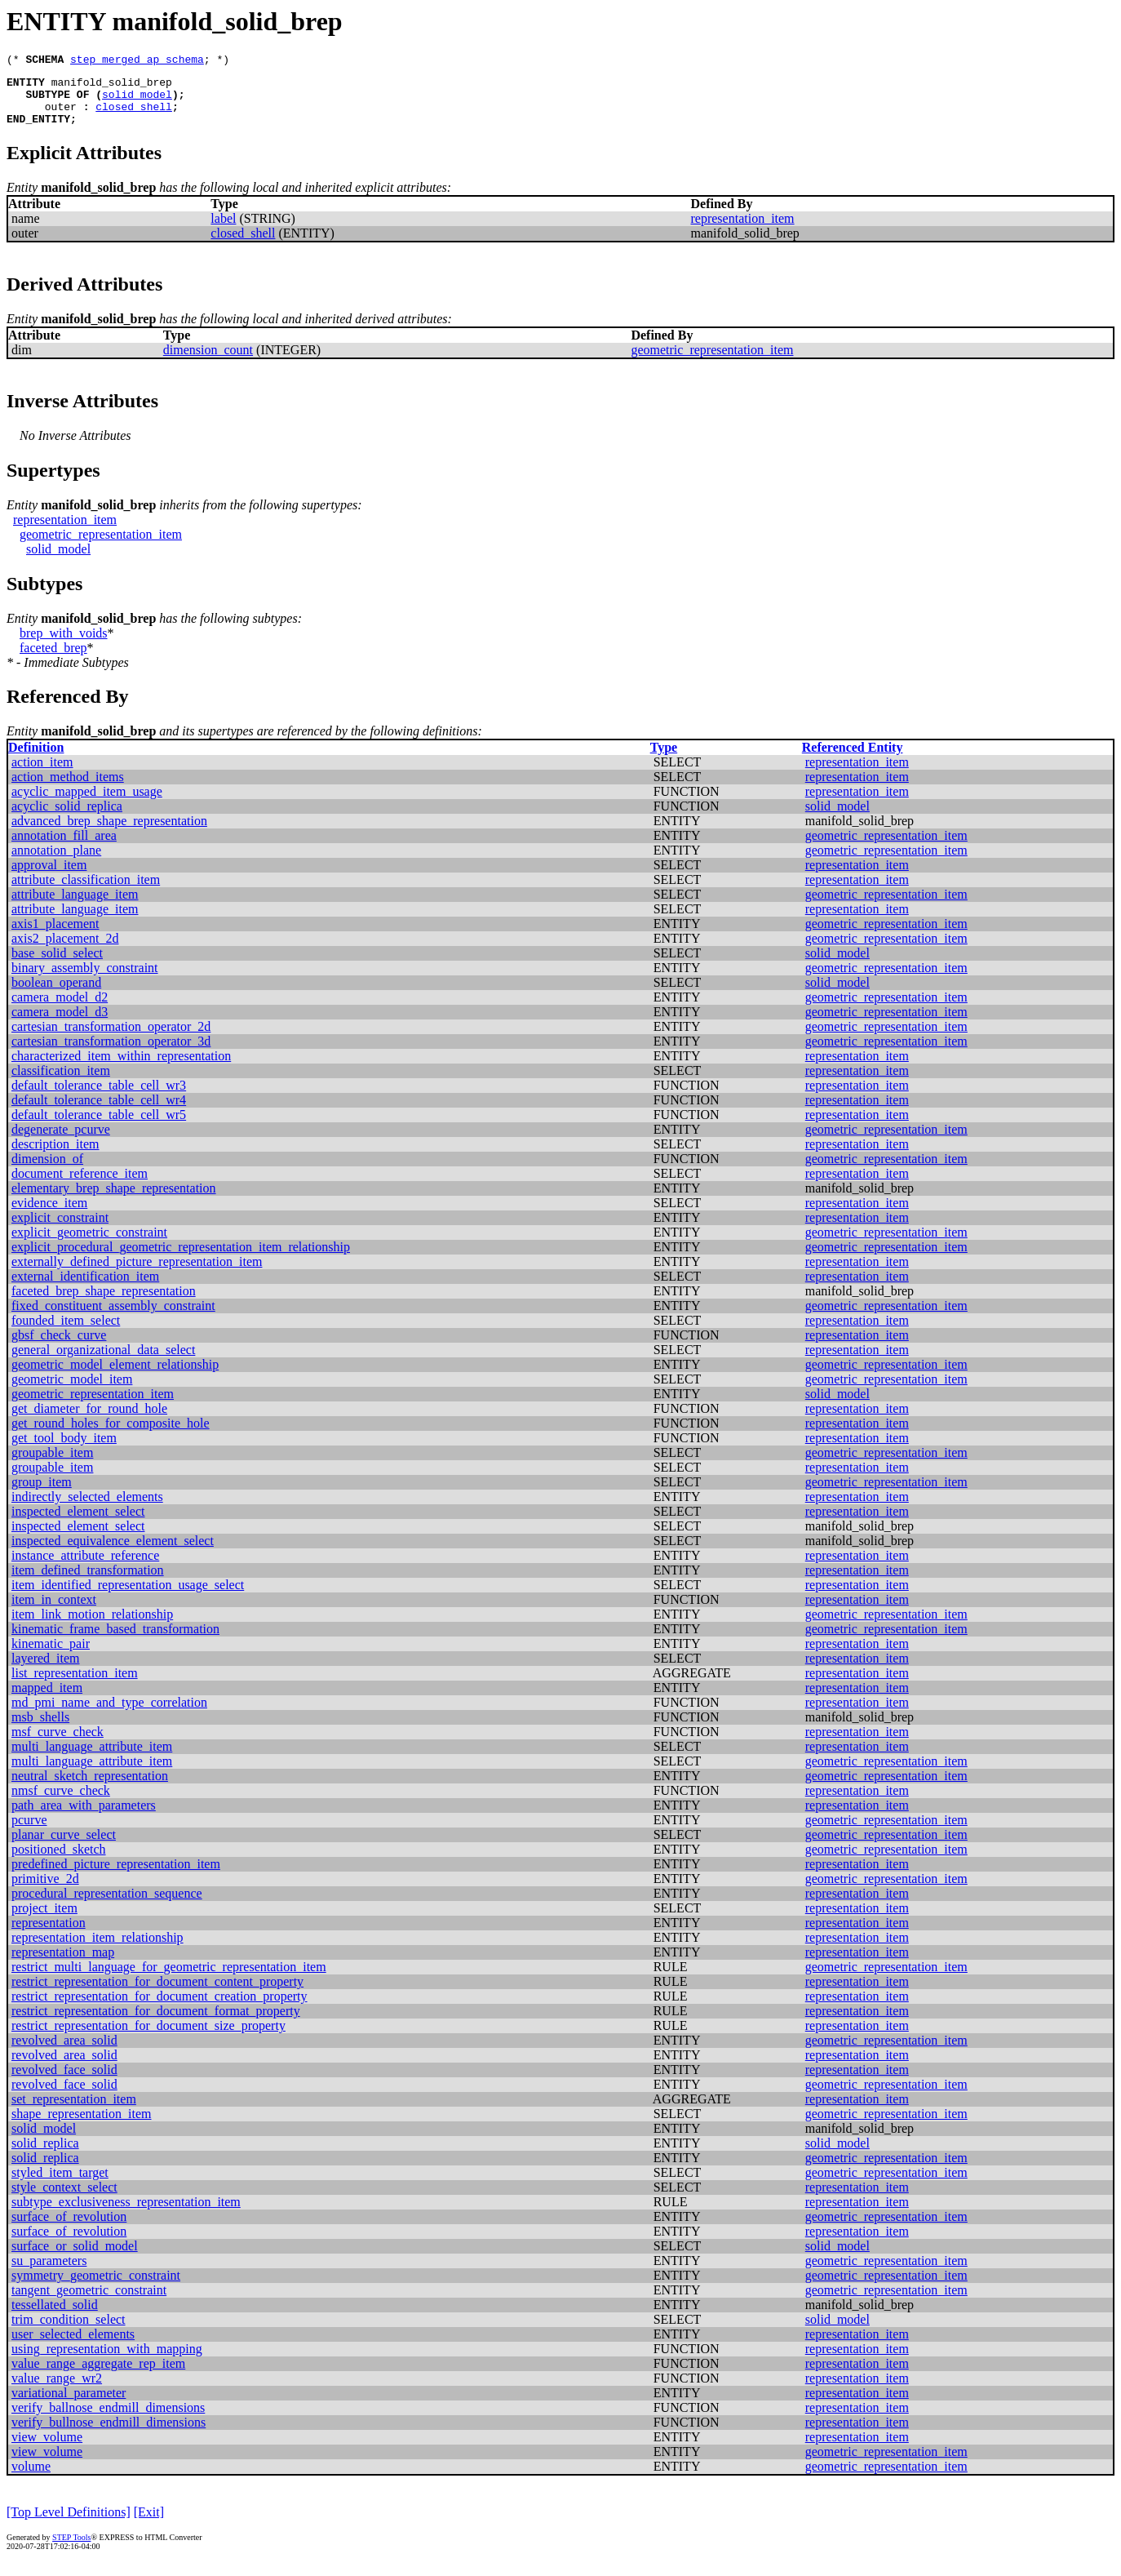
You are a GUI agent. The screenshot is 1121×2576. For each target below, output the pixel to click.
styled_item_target (60, 2185)
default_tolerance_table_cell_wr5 (98, 1127)
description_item (55, 1156)
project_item (44, 1920)
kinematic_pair (50, 1656)
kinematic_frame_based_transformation (115, 1641)
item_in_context (53, 1612)
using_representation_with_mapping (106, 2361)
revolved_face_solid (64, 2082)
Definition (36, 759)
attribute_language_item (75, 906)
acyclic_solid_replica (66, 818)
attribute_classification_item (85, 892)
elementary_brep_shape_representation (113, 1200)
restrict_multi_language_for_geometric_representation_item (168, 1979)
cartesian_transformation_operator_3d (110, 1053)
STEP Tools (71, 2549)
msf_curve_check (57, 1744)
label (223, 231)
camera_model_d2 (59, 1009)
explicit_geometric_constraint (89, 1244)
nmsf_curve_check (60, 1803)
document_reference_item (79, 1186)
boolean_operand (56, 995)
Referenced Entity (852, 759)
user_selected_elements (73, 2346)
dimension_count (208, 362)
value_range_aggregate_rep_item (98, 2376)
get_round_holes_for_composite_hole (110, 1435)
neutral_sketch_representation (89, 1788)
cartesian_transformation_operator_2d (110, 1039)
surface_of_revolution (68, 2229)
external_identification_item (85, 1288)
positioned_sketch (58, 1861)
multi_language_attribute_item (91, 1758)
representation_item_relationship (97, 1949)
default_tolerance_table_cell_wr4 (98, 1112)
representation (48, 1935)
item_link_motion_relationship (92, 1626)
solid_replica (45, 2155)
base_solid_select (57, 965)
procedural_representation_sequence (106, 1905)
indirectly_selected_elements (87, 1509)
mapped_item (46, 1700)
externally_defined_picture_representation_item (136, 1274)
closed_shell (133, 116)
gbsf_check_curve (58, 1347)
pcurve (29, 1832)
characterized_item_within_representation (121, 1068)
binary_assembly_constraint (84, 980)
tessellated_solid (54, 2317)
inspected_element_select (77, 1523)
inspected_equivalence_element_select (112, 1553)
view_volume (46, 2449)
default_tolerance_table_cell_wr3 (98, 1097)
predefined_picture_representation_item (115, 1876)
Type (663, 759)
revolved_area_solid (64, 2052)
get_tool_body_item (64, 1450)
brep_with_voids (64, 645)
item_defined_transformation (87, 1582)
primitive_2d (45, 1891)
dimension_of (47, 1171)
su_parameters (48, 2273)
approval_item (48, 877)
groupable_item (52, 1465)
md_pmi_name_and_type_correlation (109, 1714)
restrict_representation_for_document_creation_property (159, 2008)
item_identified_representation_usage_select (127, 1597)
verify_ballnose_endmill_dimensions (108, 2420)
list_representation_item (74, 1685)
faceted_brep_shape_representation (103, 1303)
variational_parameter (68, 2405)
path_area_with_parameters (83, 1817)
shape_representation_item (81, 2126)
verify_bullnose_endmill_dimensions (108, 2434)
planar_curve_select (63, 1847)
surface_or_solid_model (74, 2258)
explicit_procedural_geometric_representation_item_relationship (180, 1259)
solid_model (137, 101)
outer (61, 116)
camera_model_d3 (59, 1024)
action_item (42, 774)
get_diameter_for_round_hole (89, 1421)
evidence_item (49, 1215)
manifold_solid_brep (111, 86)
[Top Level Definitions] (69, 2524)
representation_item (743, 231)
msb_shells (40, 1729)
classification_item (60, 1083)
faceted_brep (53, 660)
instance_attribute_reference (85, 1567)
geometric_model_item (71, 1391)
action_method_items (67, 789)
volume (31, 2478)
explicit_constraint (60, 1230)
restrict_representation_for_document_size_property (148, 2038)
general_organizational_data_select (103, 1362)
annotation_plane (56, 862)
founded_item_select (65, 1332)
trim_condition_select (68, 2331)
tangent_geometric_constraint (88, 2302)
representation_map (62, 1964)
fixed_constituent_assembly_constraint (113, 1318)
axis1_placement (55, 936)
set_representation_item (73, 2111)
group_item (41, 1494)
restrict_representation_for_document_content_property (157, 1994)
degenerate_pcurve (60, 1141)
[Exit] (149, 2524)
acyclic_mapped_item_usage (86, 804)
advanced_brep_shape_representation (109, 833)
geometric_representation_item (712, 362)
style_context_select (64, 2199)
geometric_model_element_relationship (115, 1376)
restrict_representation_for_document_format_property (155, 2023)
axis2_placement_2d (65, 950)
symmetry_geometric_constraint (95, 2287)
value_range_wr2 (56, 2390)
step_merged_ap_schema (137, 61)
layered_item (45, 1670)
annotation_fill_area (64, 848)
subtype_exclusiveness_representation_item (126, 2214)
